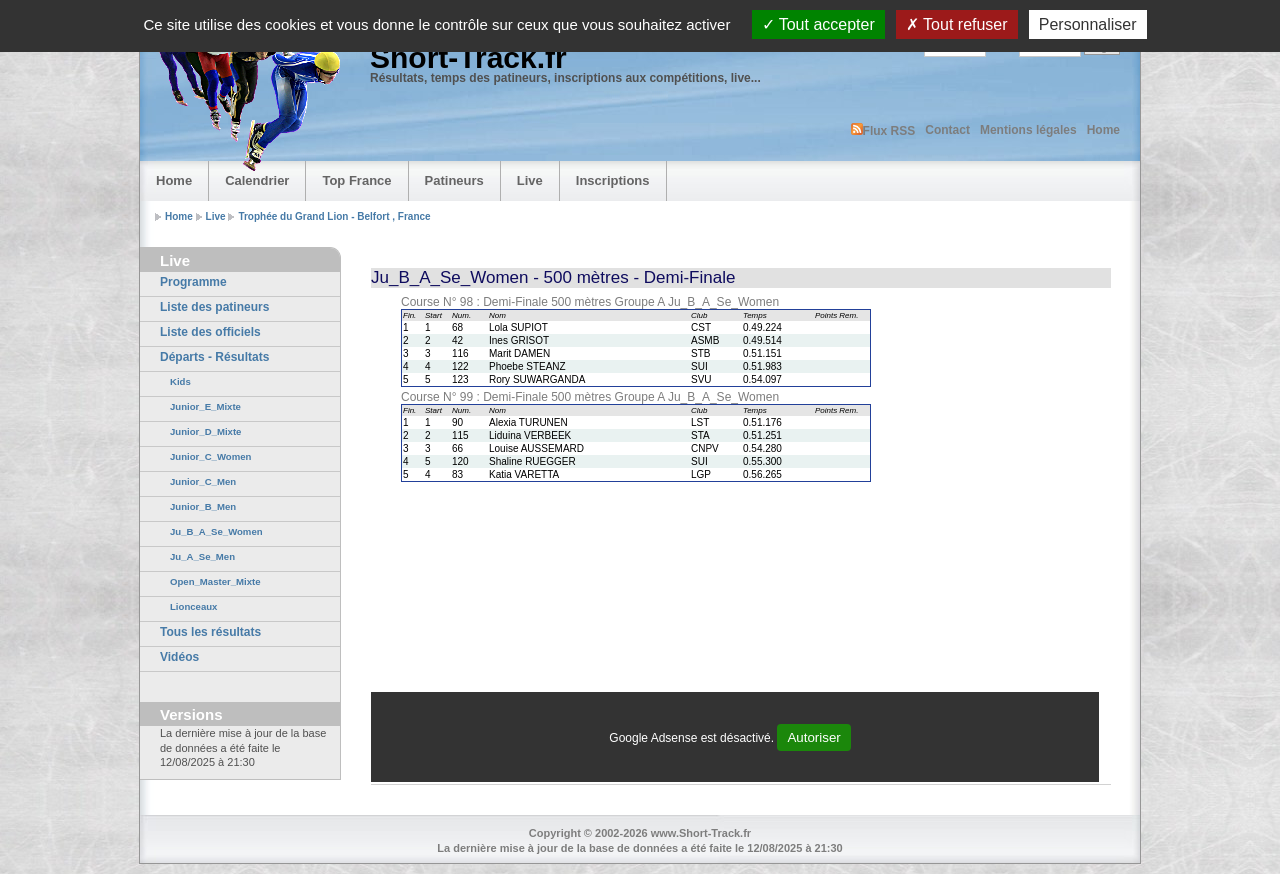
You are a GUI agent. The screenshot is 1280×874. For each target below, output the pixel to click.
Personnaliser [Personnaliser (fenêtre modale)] (1088, 24)
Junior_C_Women (210, 456)
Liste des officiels (210, 332)
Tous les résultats (210, 632)
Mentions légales (1028, 130)
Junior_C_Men (203, 481)
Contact (947, 130)
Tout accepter (818, 24)
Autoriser (813, 737)
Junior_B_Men (203, 506)
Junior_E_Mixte (205, 406)
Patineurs (454, 180)
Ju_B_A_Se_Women (216, 531)
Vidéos (179, 657)
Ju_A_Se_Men (202, 556)
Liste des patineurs (214, 307)
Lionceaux (193, 606)
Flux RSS (883, 130)
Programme (193, 282)
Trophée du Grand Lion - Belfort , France (334, 216)
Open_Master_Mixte (215, 581)
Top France (356, 180)
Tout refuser (957, 24)
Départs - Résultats (214, 357)
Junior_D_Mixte (205, 431)
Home (1103, 130)
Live (530, 180)
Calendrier (257, 180)
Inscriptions (613, 180)
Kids (180, 381)
